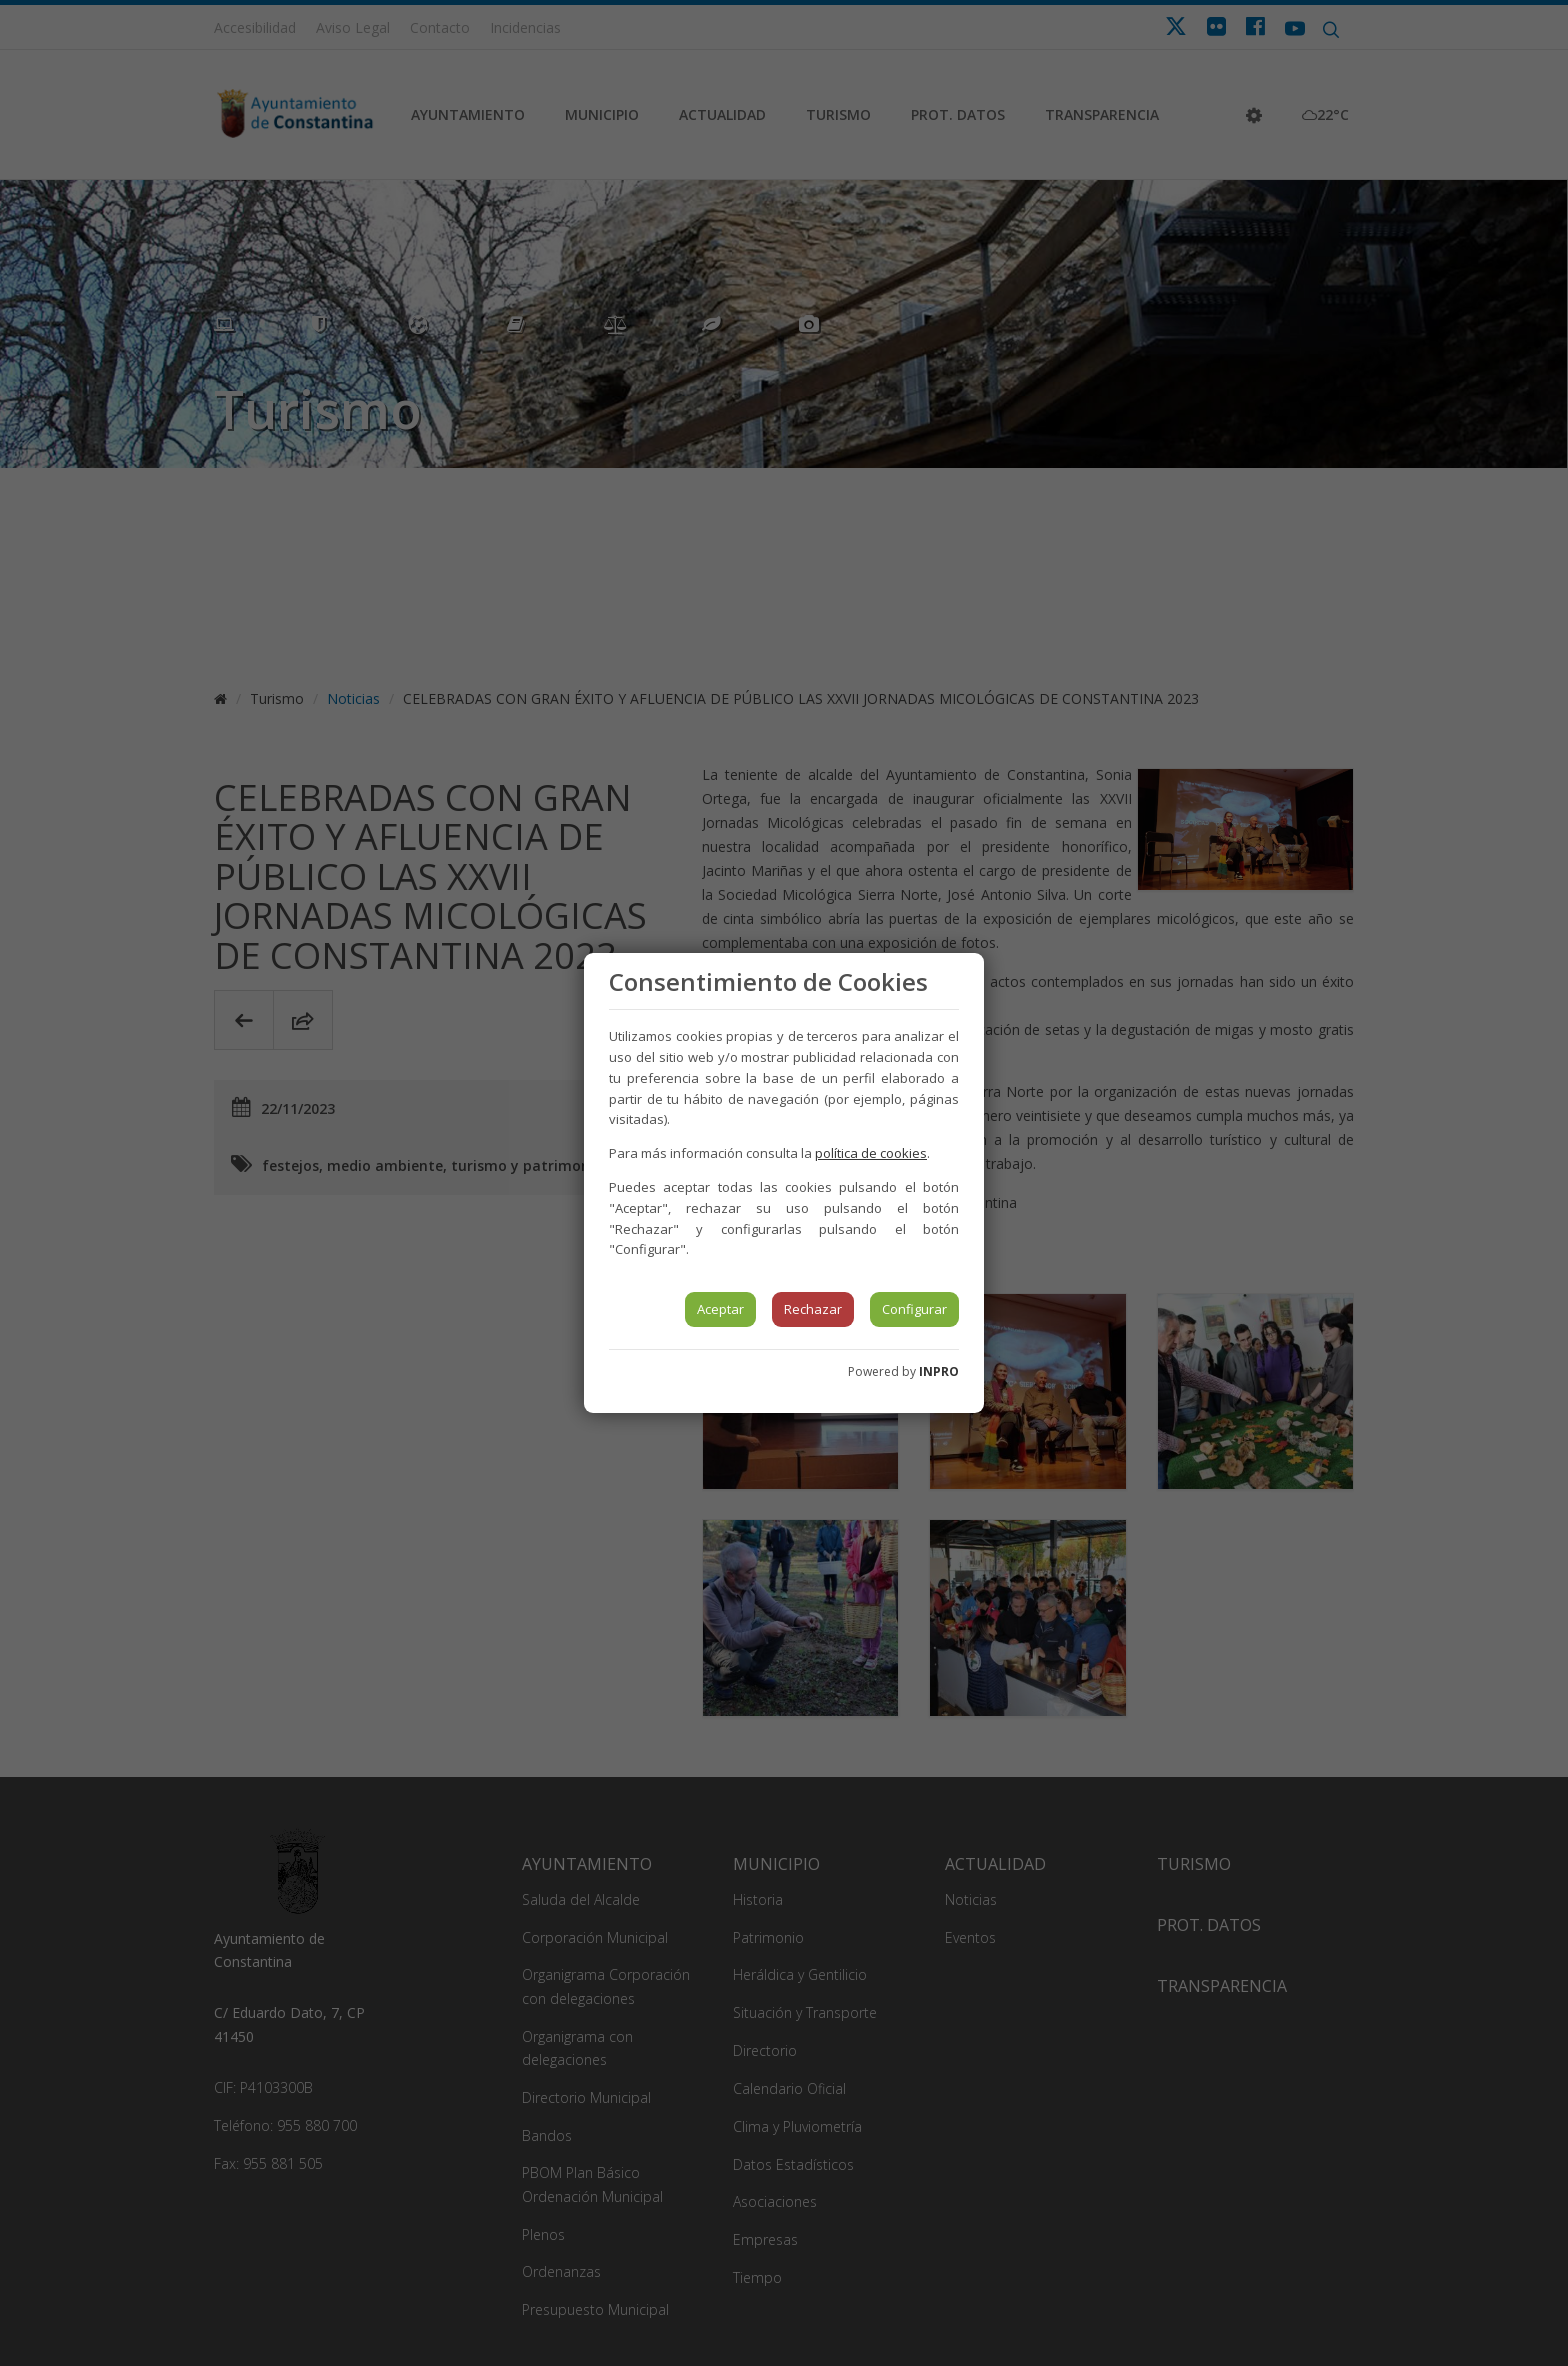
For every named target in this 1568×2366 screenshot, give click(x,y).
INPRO (939, 1371)
